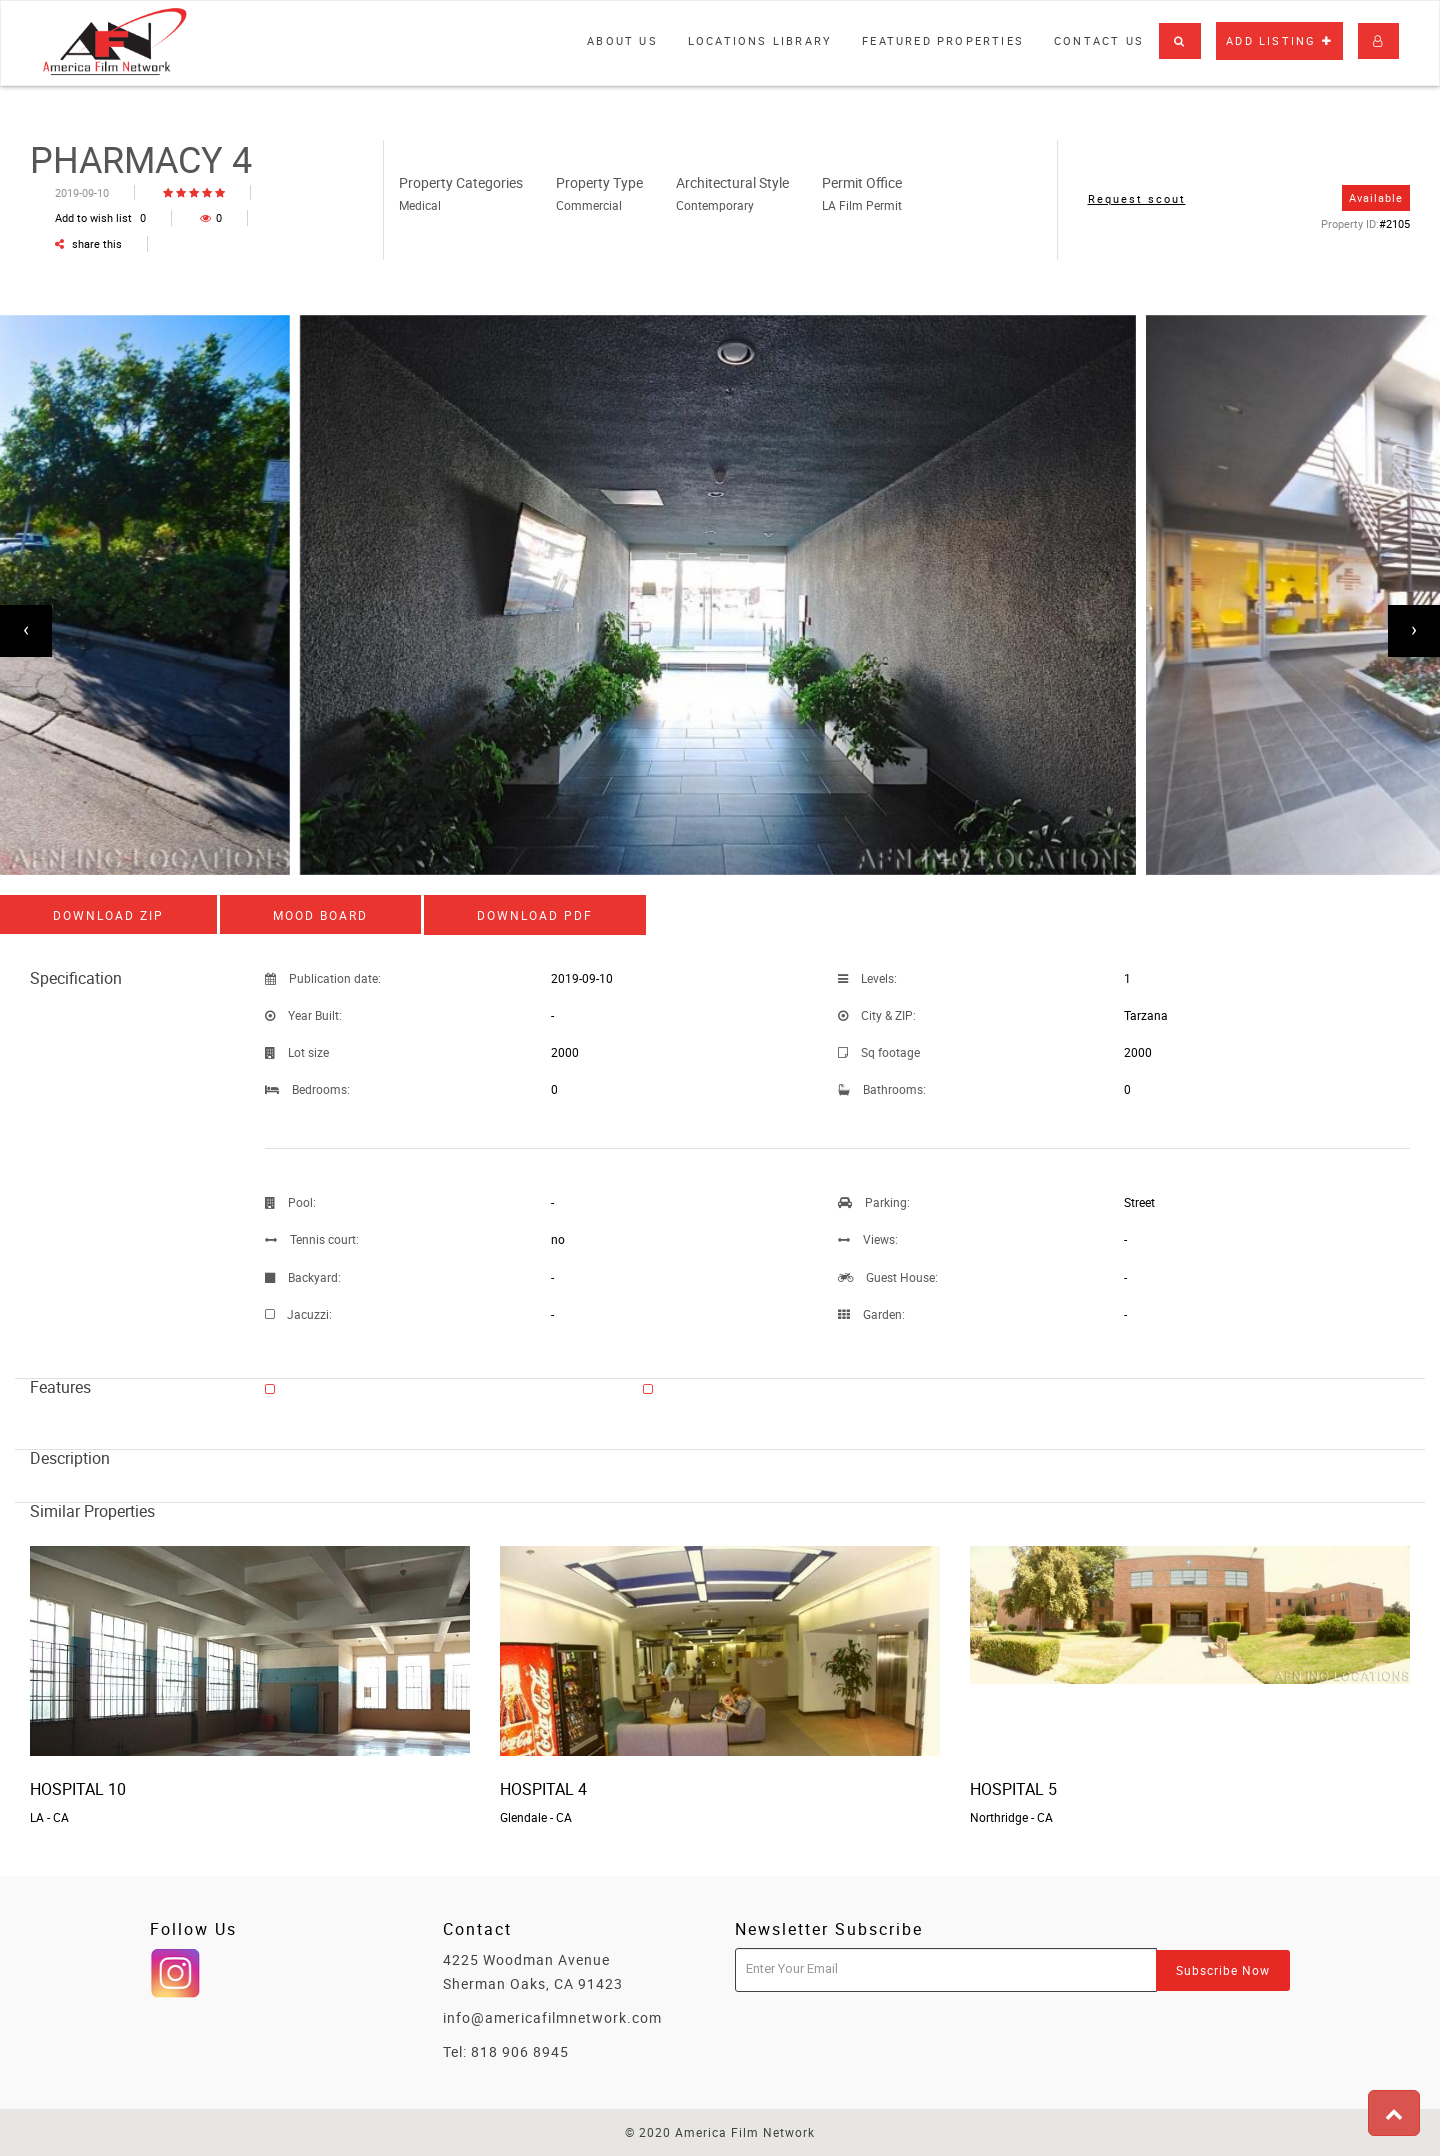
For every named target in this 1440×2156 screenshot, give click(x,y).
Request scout (1137, 198)
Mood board (320, 915)
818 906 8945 (520, 2051)
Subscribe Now (1223, 1970)
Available (1376, 197)
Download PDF (535, 915)
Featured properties (943, 40)
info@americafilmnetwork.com (552, 2017)
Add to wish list (100, 217)
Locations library (760, 40)
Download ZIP (108, 915)
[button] (1180, 41)
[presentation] (26, 631)
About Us (622, 40)
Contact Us (1099, 40)
